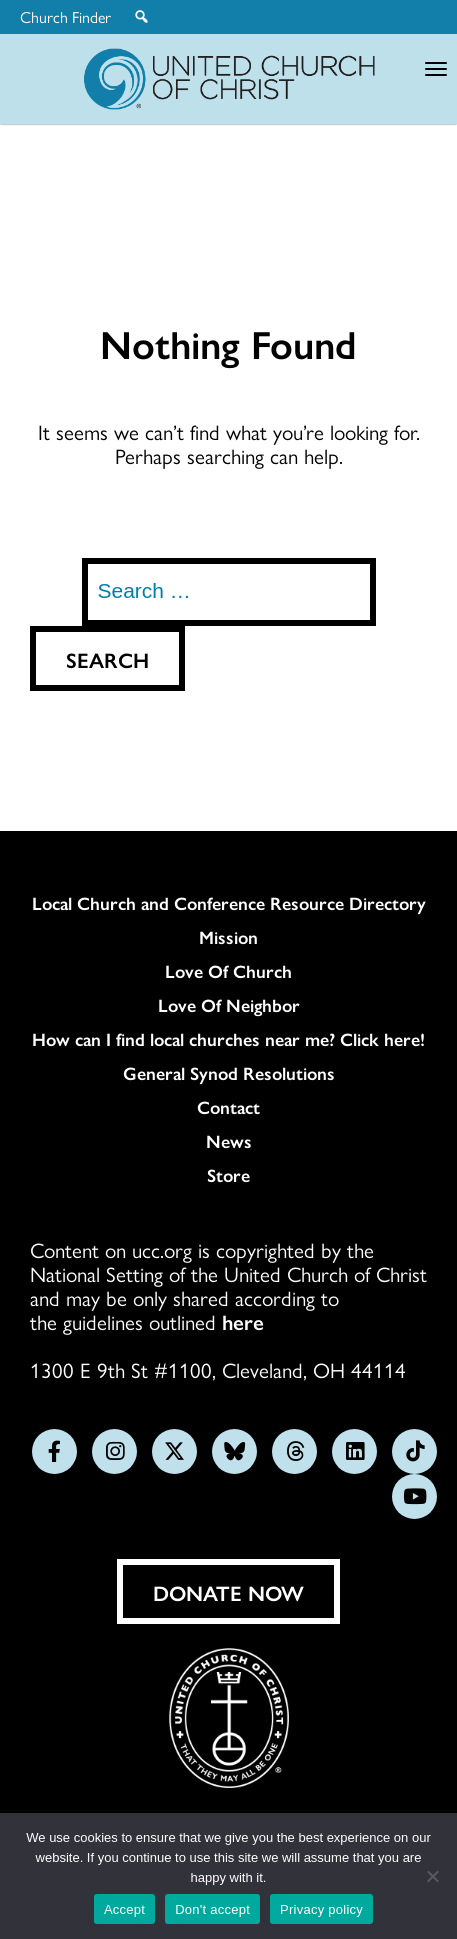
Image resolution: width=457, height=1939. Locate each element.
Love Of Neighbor (229, 1005)
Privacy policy (321, 1909)
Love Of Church (228, 971)
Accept (124, 1909)
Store (228, 1175)
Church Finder (65, 17)
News (229, 1141)
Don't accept (212, 1909)
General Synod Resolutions (229, 1073)
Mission (228, 937)
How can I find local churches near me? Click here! (228, 1039)
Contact (228, 1107)
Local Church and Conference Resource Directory (229, 903)
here (243, 1321)
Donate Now (228, 1592)
